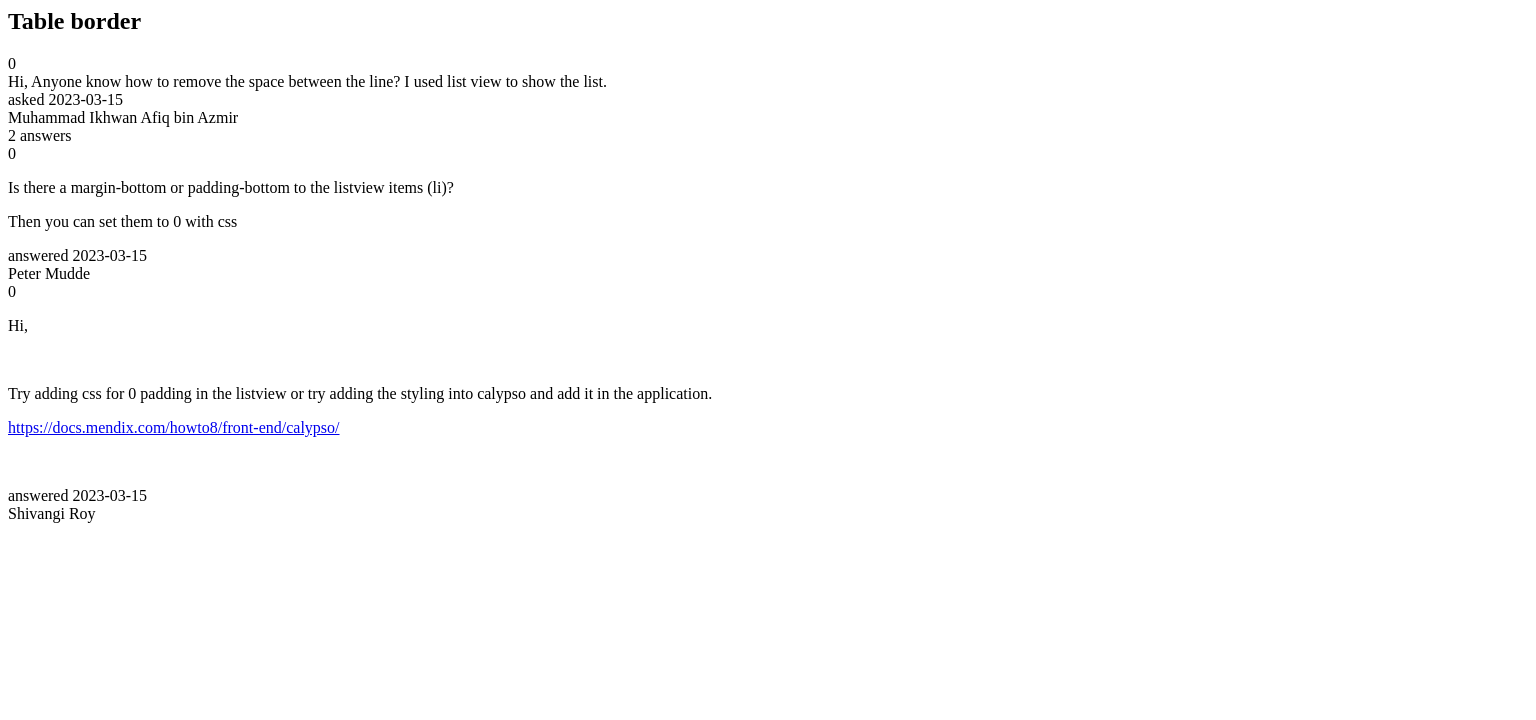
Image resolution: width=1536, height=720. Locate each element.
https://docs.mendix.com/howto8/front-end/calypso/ (174, 427)
